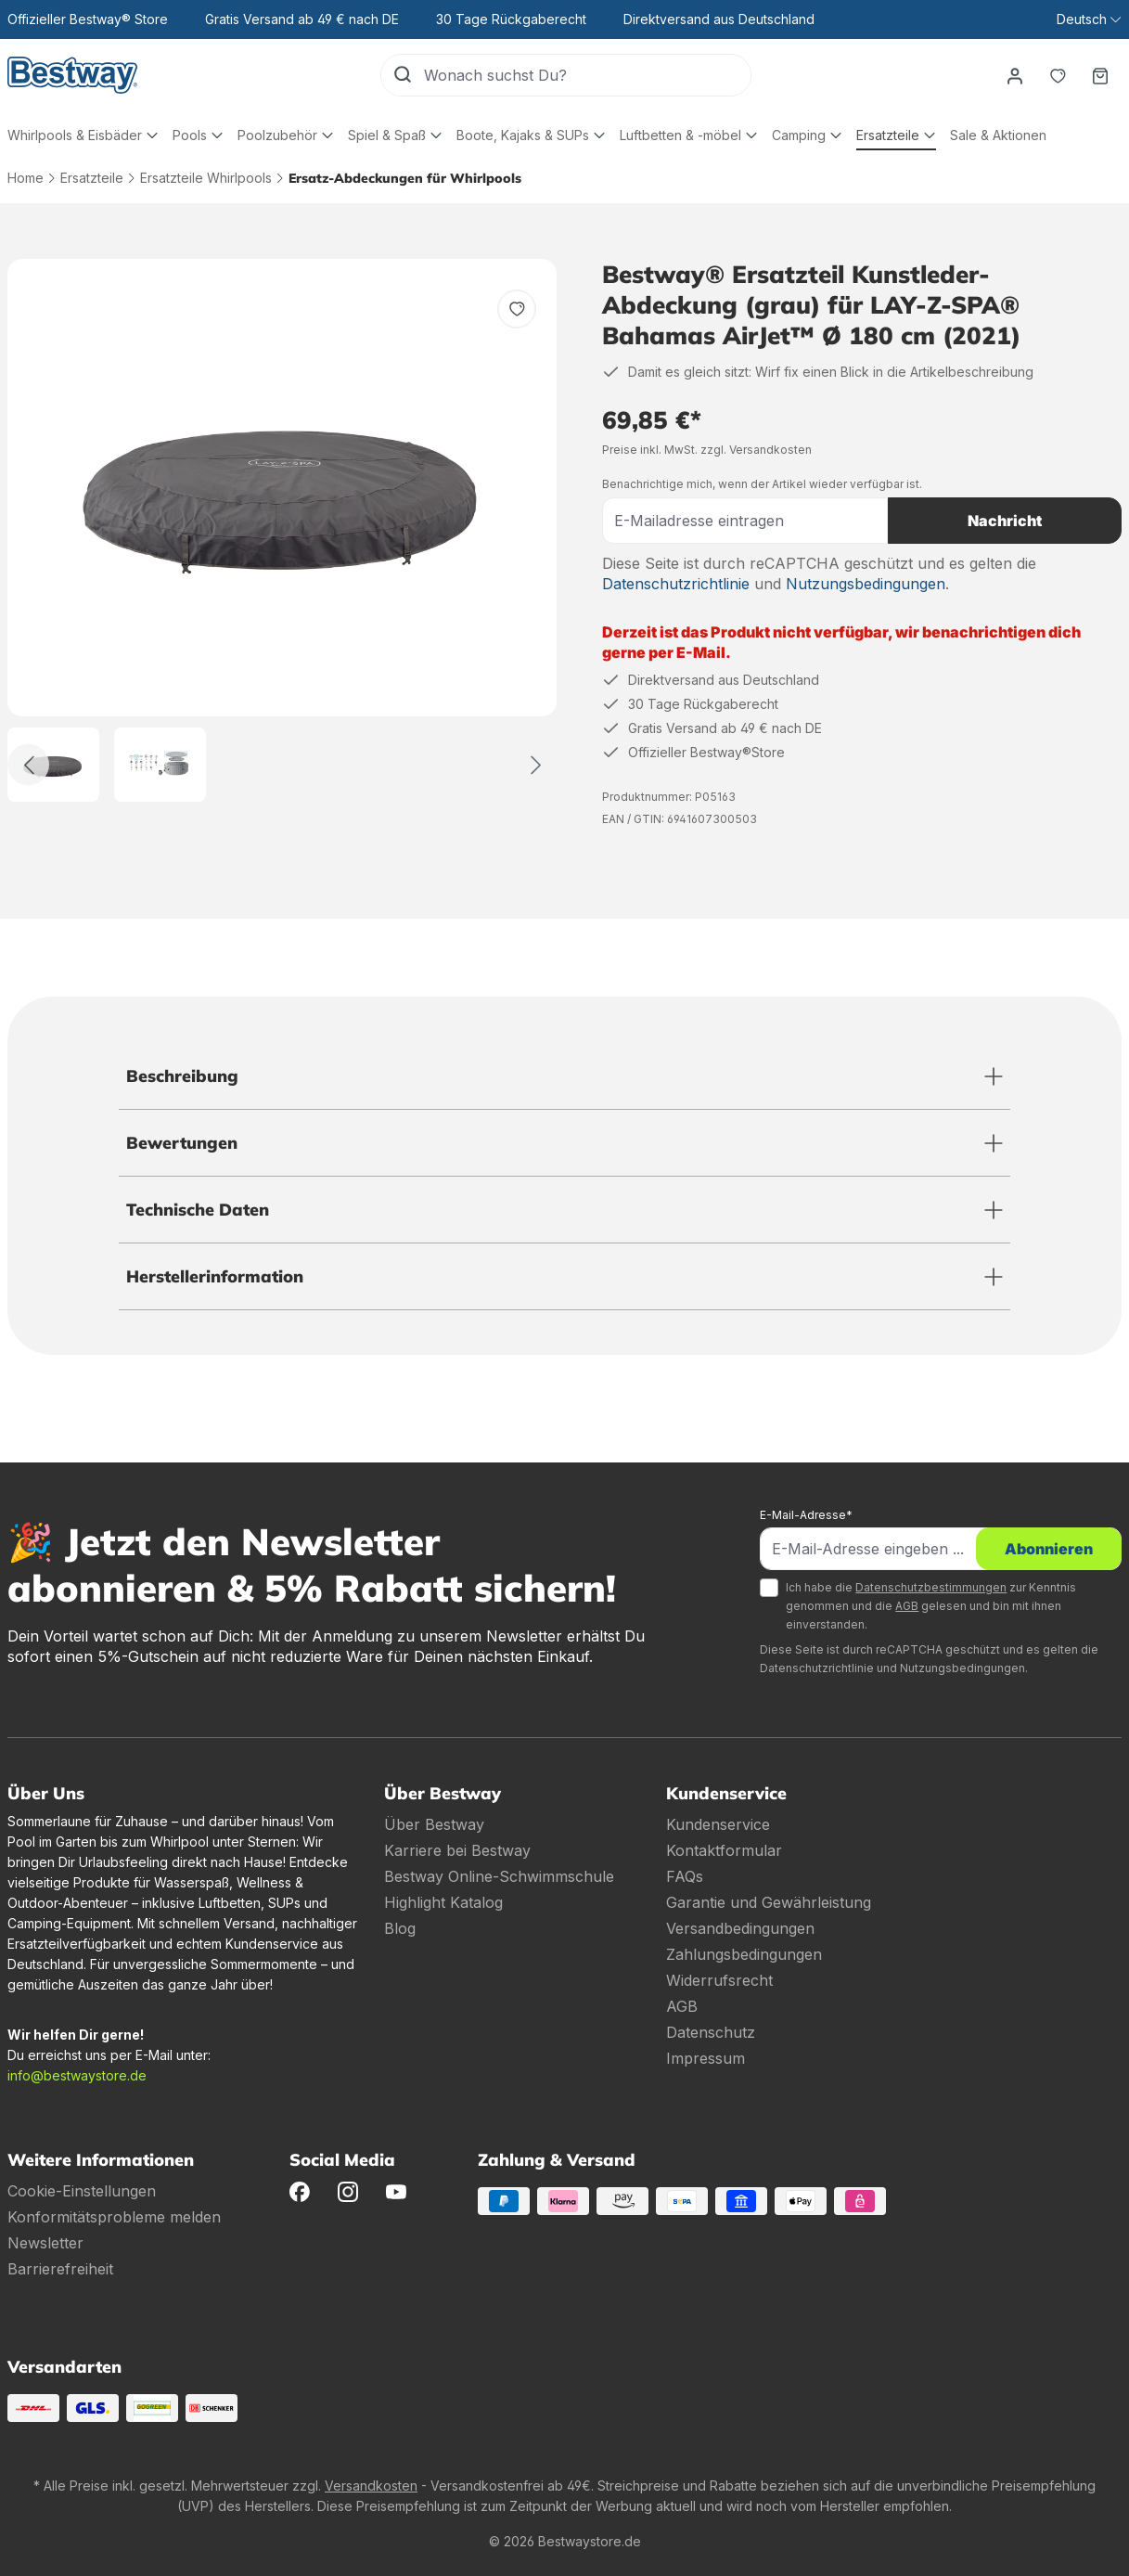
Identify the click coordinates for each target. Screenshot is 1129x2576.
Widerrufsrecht (719, 1980)
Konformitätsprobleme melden (114, 2217)
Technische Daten (197, 1209)
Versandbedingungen (740, 1928)
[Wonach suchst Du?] (587, 75)
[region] (282, 530)
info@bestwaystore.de (77, 2075)
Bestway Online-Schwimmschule (499, 1876)
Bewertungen (181, 1142)
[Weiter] (537, 765)
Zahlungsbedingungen (744, 1954)
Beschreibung (182, 1076)
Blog (400, 1928)
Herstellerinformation (214, 1276)
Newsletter (45, 2243)
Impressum (705, 2058)
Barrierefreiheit (60, 2269)
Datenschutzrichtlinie (676, 583)
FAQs (684, 1876)
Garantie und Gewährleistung (768, 1902)
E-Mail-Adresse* (806, 1515)
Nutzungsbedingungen (865, 583)
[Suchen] (402, 75)
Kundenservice (718, 1824)
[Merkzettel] (1057, 75)
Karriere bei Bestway (457, 1850)
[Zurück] (28, 765)
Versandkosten (371, 2485)
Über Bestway (434, 1824)
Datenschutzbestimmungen (931, 1587)
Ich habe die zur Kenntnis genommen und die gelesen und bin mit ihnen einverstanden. (931, 1605)
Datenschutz (710, 2032)
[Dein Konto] (1015, 75)
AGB (906, 1606)
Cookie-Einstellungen (81, 2191)
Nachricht (1005, 520)
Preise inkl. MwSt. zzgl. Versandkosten (707, 450)
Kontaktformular (724, 1850)
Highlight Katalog (443, 1902)
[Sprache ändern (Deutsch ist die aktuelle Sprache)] (1089, 19)
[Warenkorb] (1100, 75)
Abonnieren (1049, 1548)
